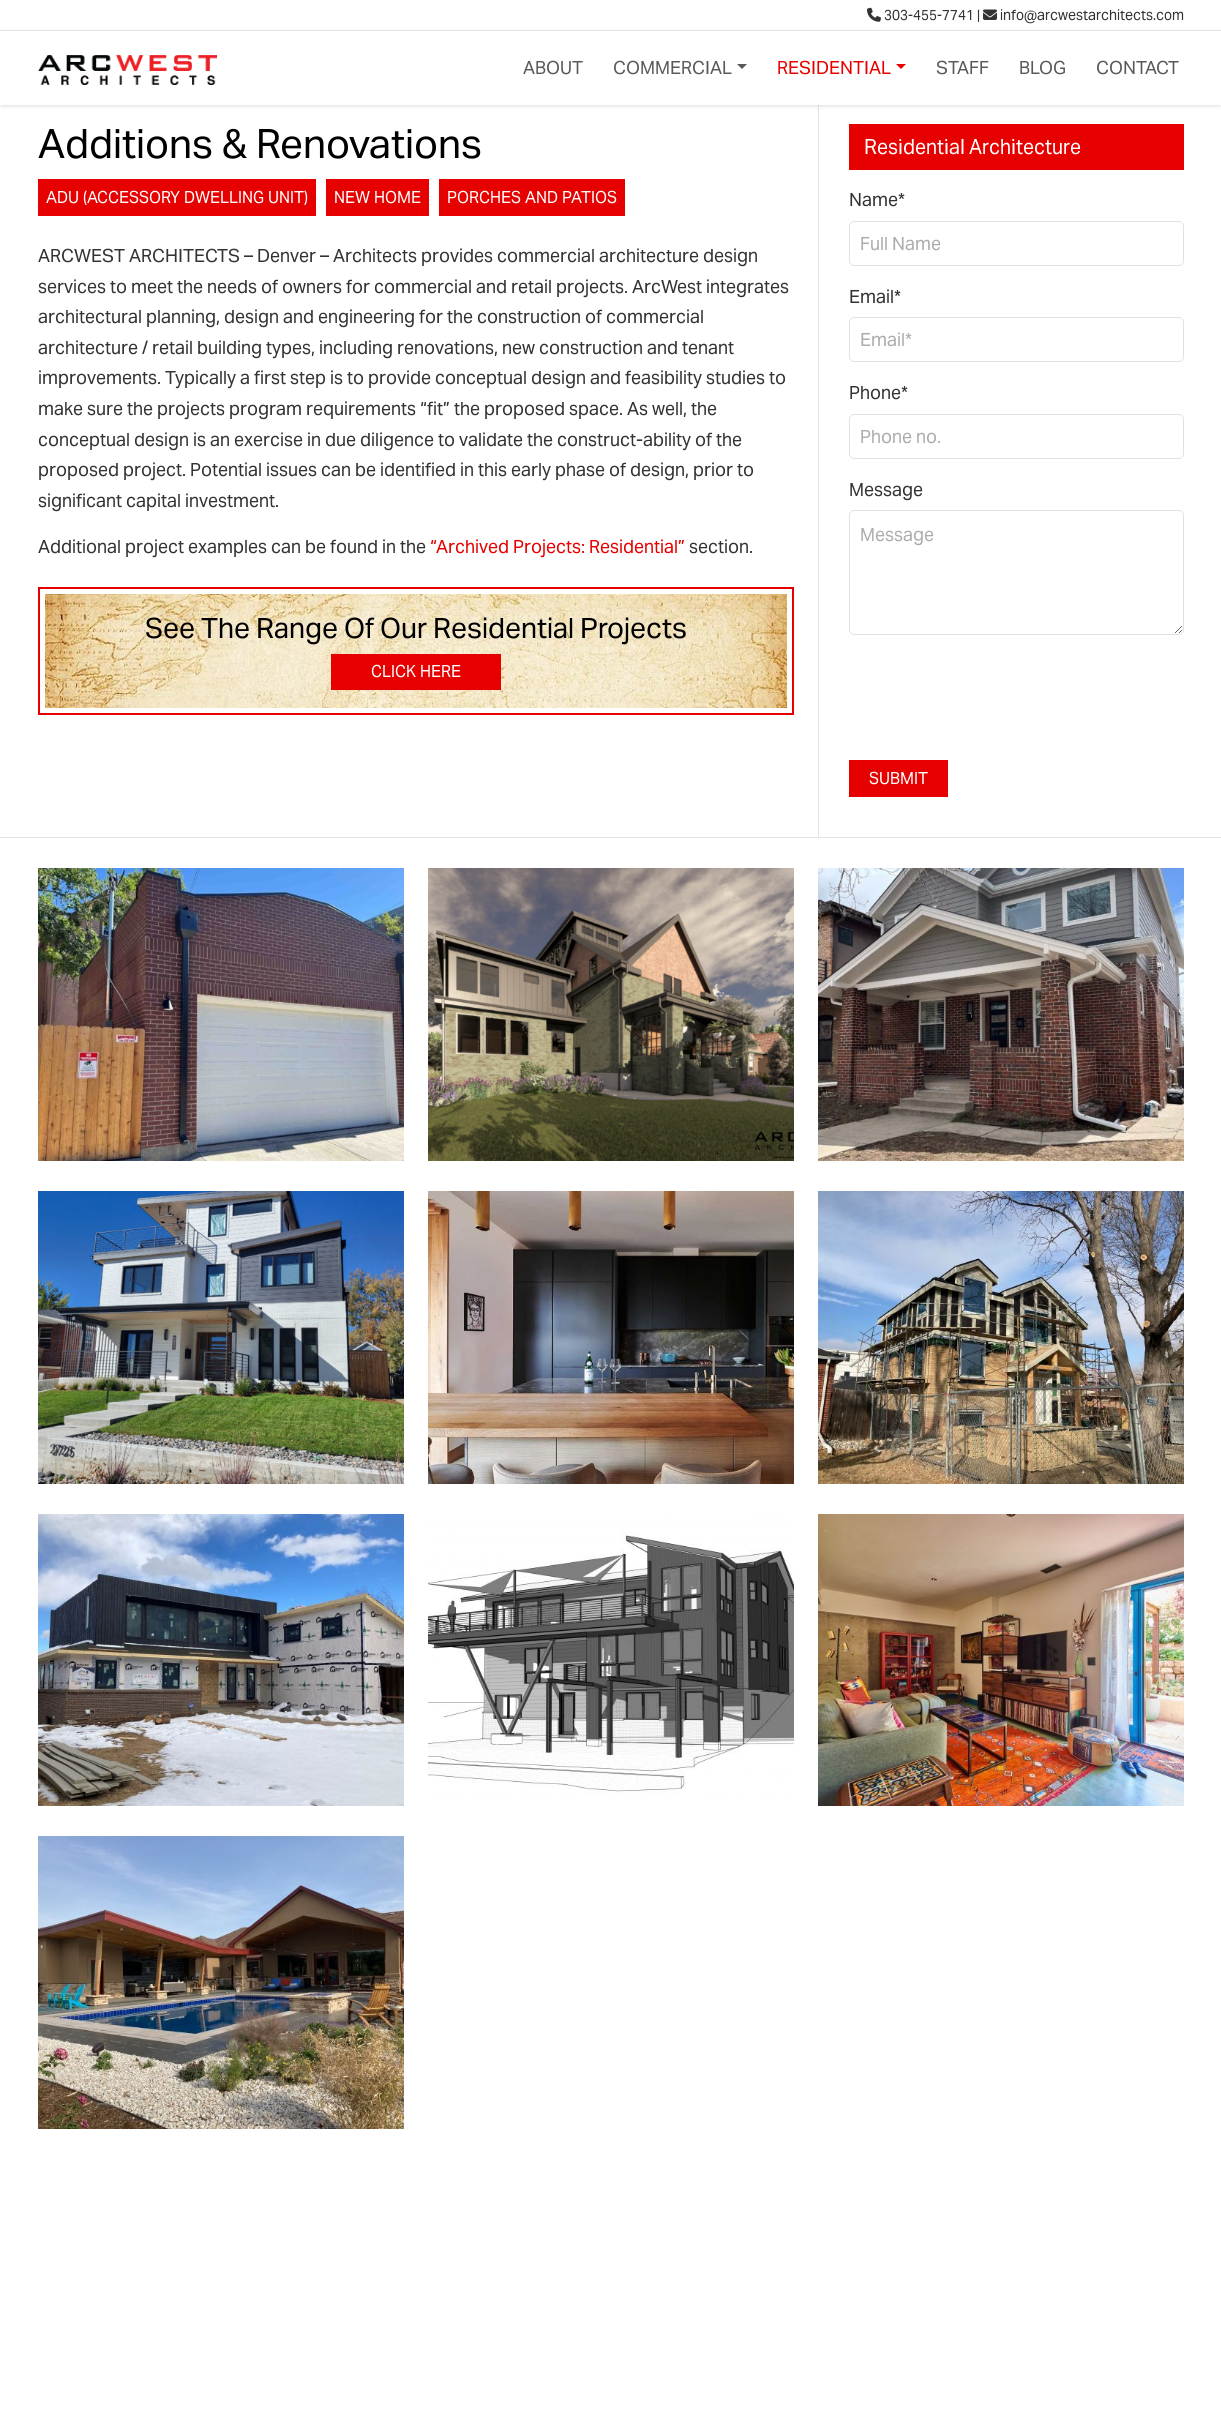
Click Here (416, 671)
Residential (834, 67)
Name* (877, 199)
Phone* (878, 392)
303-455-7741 (920, 15)
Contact (1137, 67)
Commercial (672, 67)
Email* (875, 296)
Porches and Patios (532, 197)
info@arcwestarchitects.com (1083, 15)
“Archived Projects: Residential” (557, 546)
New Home (377, 197)
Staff (962, 67)
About (553, 67)
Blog (1042, 67)
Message (886, 489)
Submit (898, 778)
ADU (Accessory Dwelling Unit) (177, 197)
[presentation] (1001, 690)
